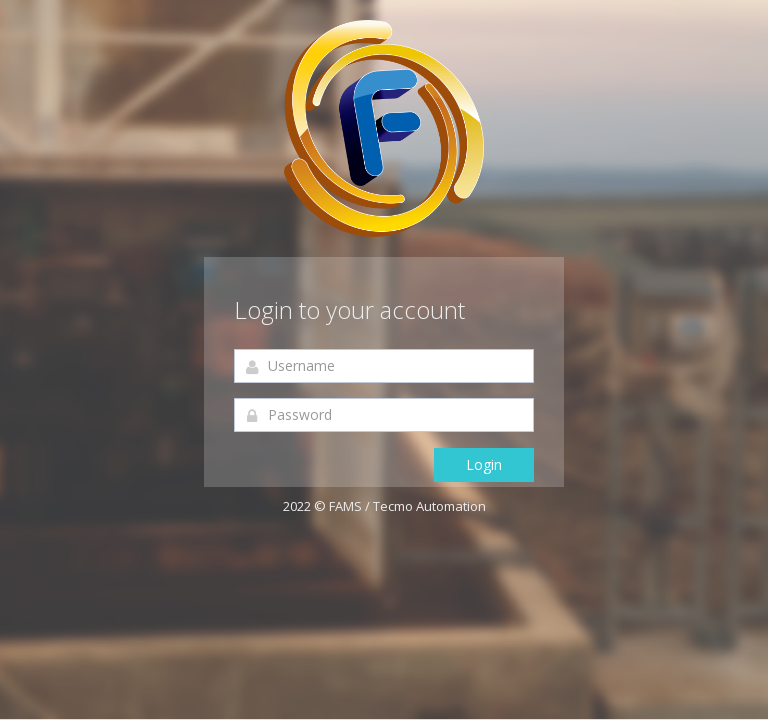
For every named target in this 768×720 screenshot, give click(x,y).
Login (484, 464)
